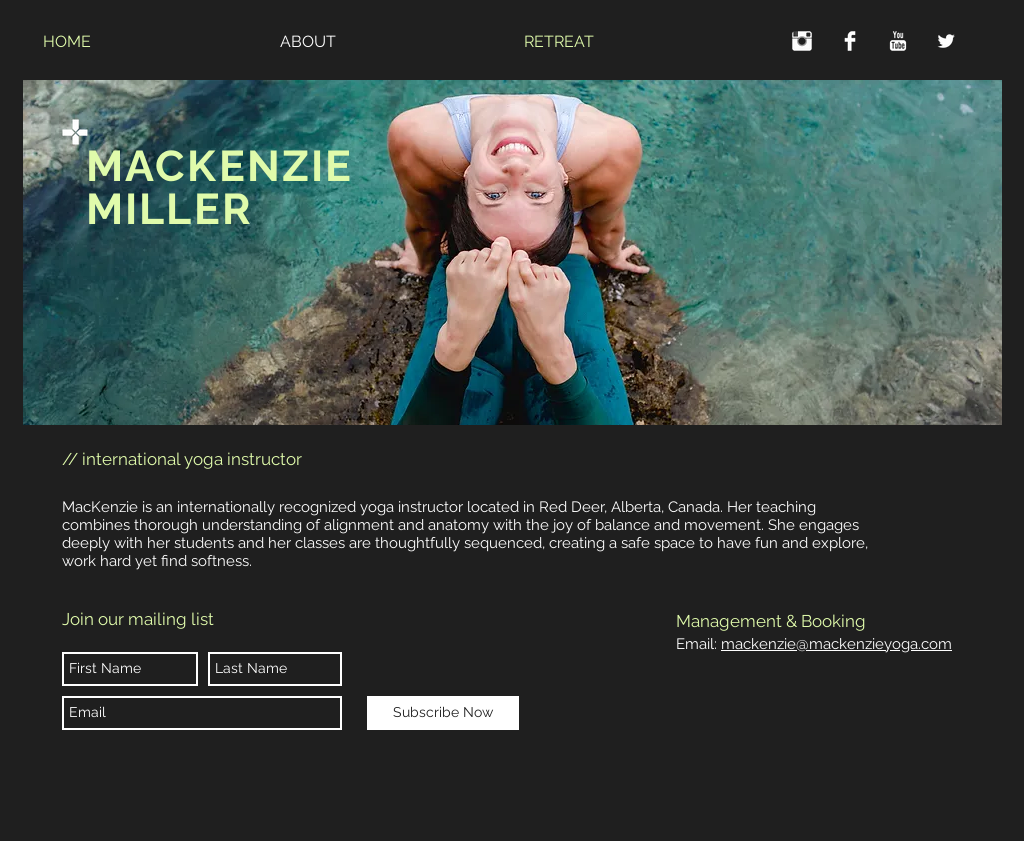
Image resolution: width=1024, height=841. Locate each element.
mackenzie (758, 644)
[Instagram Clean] (802, 41)
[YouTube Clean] (898, 41)
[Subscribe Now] (443, 713)
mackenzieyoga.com (874, 644)
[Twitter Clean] (946, 41)
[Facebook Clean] (850, 41)
